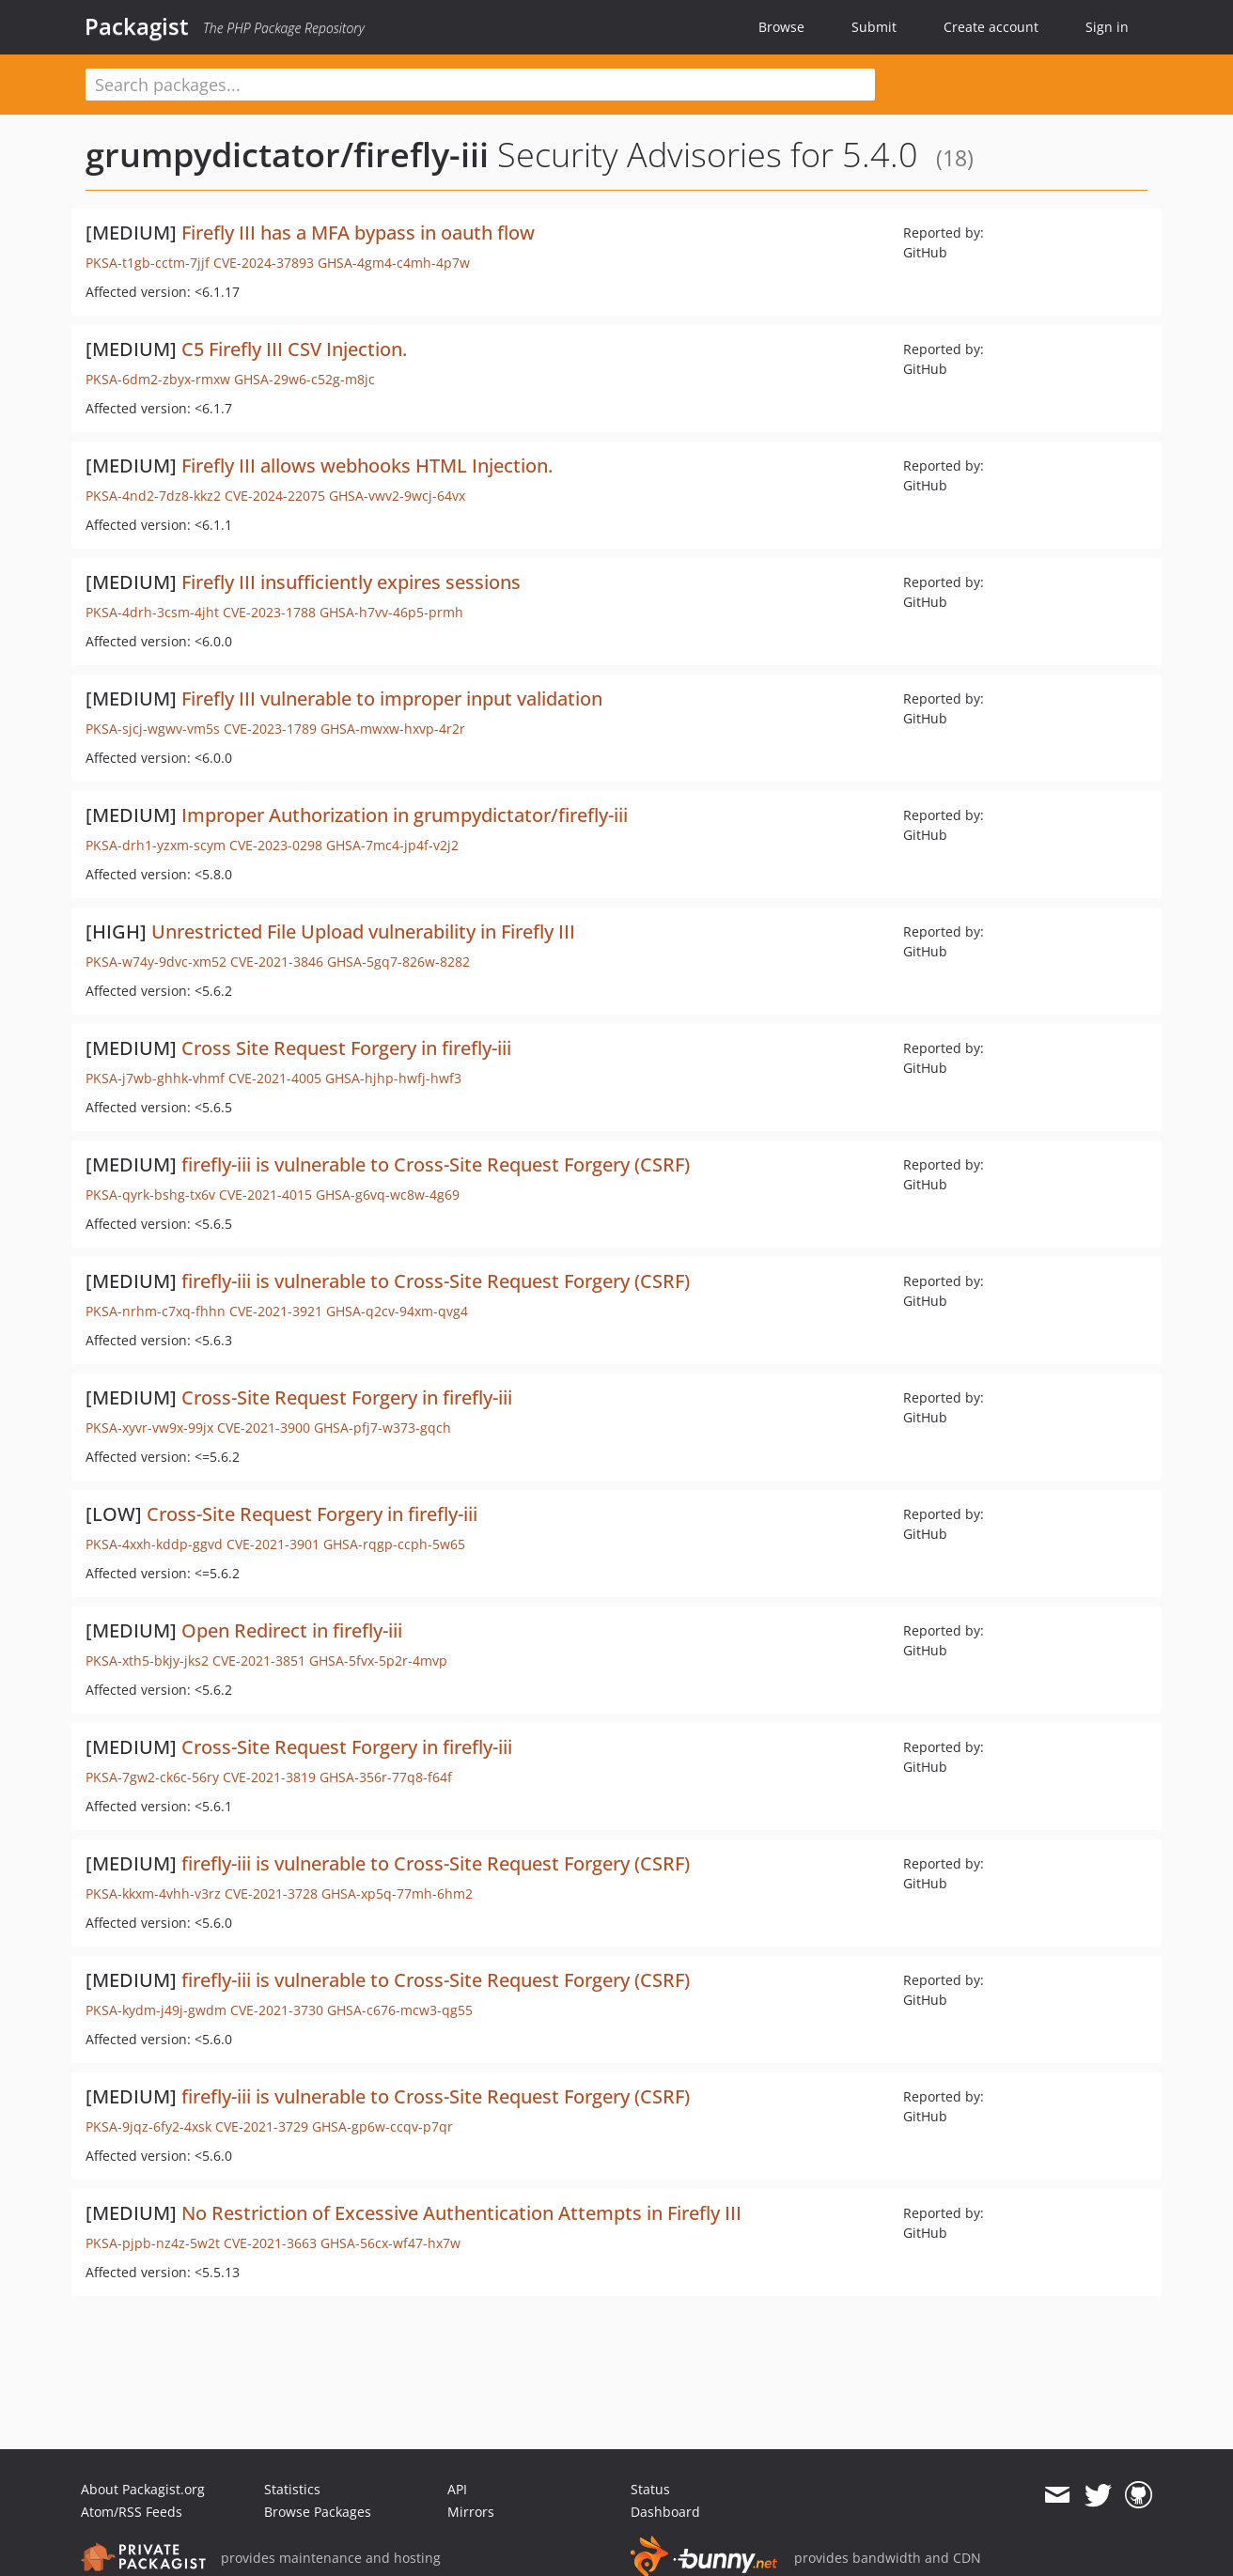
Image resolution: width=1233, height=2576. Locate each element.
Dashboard (665, 2512)
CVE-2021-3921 (275, 1311)
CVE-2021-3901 (273, 1544)
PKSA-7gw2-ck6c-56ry (152, 1777)
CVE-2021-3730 (276, 2010)
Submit (874, 27)
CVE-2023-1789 (270, 728)
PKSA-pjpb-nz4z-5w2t (153, 2243)
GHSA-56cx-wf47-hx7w (390, 2243)
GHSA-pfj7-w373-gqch (382, 1427)
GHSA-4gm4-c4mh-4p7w (394, 263)
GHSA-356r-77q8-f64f (386, 1777)
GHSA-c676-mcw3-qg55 (400, 2010)
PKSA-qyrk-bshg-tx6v (150, 1194)
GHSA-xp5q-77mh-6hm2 (397, 1893)
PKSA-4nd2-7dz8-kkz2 (153, 495)
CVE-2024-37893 (263, 263)
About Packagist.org (143, 2489)
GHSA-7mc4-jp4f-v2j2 (392, 845)
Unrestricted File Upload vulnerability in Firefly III (363, 931)
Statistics (292, 2489)
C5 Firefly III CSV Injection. (294, 349)
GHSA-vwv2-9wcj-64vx (397, 495)
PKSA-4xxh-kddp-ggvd (154, 1544)
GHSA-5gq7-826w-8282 (398, 961)
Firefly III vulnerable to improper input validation (391, 698)
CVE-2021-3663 (270, 2243)
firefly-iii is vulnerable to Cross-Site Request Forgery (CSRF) (435, 1164)
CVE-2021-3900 (263, 1427)
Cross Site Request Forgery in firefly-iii (346, 1048)
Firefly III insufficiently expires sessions (351, 582)
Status (650, 2489)
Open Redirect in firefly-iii (291, 1630)
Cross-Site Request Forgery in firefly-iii (346, 1397)
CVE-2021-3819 (269, 1777)
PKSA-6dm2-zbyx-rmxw (158, 379)
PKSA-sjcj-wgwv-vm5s (153, 728)
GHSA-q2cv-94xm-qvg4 (397, 1311)
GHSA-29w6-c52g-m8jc (304, 379)
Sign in (1107, 27)
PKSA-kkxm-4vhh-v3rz (153, 1893)
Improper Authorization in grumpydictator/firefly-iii (404, 815)
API (457, 2489)
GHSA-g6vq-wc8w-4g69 (388, 1194)
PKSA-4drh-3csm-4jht (152, 612)
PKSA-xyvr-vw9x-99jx (149, 1427)
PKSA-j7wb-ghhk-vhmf (155, 1078)
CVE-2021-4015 (265, 1194)
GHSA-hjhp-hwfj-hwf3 (393, 1078)
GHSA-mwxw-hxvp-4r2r (392, 728)
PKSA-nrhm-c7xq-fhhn (156, 1311)
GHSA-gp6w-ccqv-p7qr (382, 2126)
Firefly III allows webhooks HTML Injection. (367, 465)
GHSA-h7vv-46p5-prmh (391, 612)
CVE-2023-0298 (275, 845)
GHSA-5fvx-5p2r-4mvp (378, 1660)
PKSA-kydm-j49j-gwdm (156, 2010)
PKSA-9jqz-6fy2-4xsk (148, 2126)
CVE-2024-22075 (275, 495)
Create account (991, 27)
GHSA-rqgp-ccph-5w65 (394, 1544)
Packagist (137, 26)
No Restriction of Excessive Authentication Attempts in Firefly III (461, 2213)
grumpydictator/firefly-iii (287, 155)
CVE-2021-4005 (274, 1078)
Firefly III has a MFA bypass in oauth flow (358, 232)
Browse (781, 27)
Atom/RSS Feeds (131, 2512)
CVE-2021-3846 (276, 961)
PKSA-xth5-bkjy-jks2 (147, 1660)
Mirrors (470, 2512)
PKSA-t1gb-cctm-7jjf (148, 263)
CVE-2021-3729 (261, 2126)
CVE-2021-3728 (271, 1893)
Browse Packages (317, 2512)
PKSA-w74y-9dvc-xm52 (156, 961)
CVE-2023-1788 (269, 612)
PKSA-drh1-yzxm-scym (156, 845)
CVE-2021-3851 (258, 1660)
